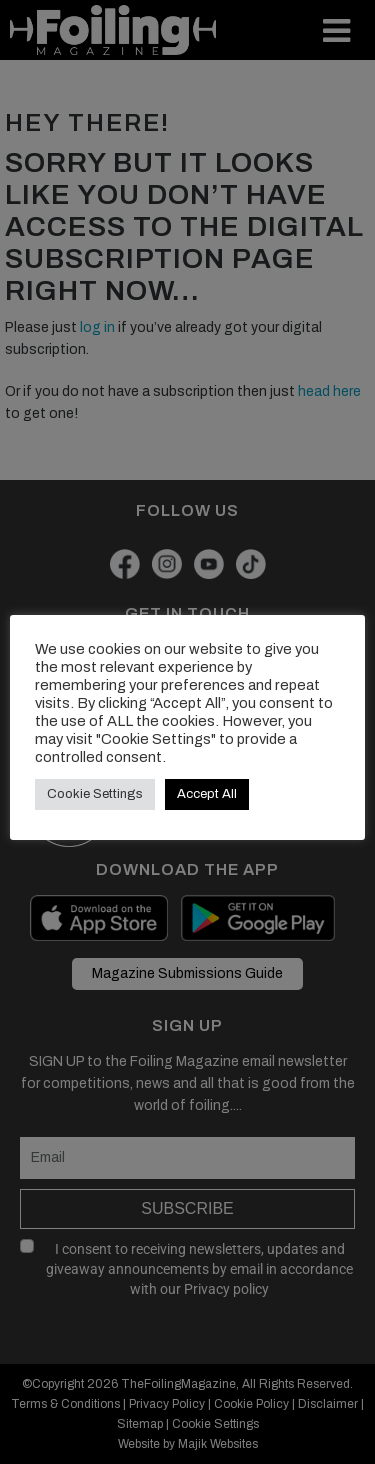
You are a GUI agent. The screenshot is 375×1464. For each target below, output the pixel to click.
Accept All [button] (207, 794)
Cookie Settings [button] (95, 794)
